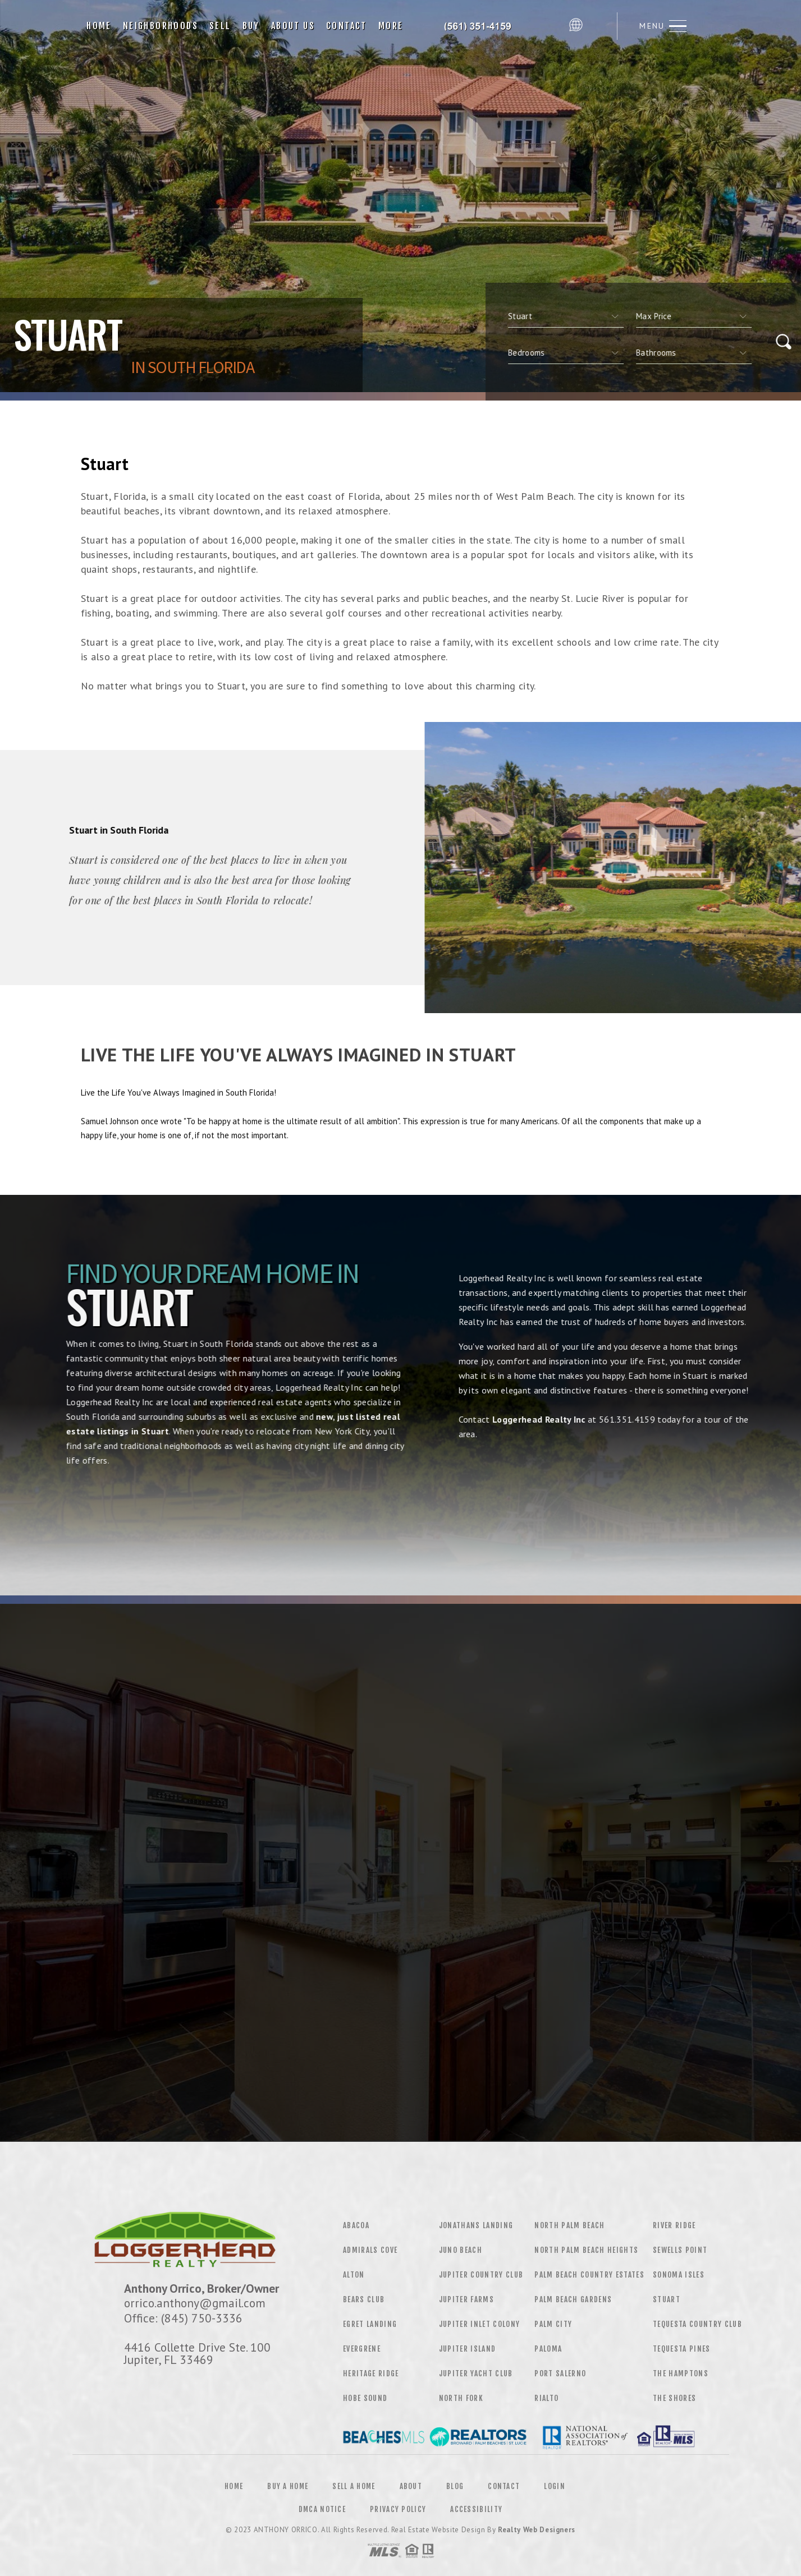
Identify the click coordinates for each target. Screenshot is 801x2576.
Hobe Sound (365, 2398)
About (411, 2486)
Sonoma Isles (678, 2274)
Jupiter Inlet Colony (479, 2324)
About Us (293, 25)
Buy (251, 25)
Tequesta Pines (682, 2348)
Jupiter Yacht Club (476, 2373)
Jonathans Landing (476, 2225)
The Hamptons (680, 2373)
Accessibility (476, 2509)
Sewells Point (680, 2250)
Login (554, 2486)
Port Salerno (560, 2373)
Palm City (553, 2324)
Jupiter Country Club (481, 2274)
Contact (346, 25)
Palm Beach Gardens (573, 2299)
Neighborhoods (160, 25)
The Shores (674, 2398)
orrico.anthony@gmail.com (195, 2303)
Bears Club (364, 2299)
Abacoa (356, 2225)
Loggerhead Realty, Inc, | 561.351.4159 (486, 25)
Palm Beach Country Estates (589, 2274)
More (391, 25)
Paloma (548, 2348)
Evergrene (362, 2348)
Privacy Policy (398, 2509)
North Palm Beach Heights (586, 2250)
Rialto (546, 2398)
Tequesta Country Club (697, 2324)
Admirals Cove (370, 2250)
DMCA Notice (322, 2509)
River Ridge (674, 2225)
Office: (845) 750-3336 (183, 2318)
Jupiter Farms (466, 2299)
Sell (220, 25)
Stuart (666, 2299)
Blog (455, 2486)
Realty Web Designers (536, 2529)
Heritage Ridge (371, 2373)
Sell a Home (353, 2486)
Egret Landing (370, 2324)
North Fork (461, 2398)
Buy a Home (287, 2486)
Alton (354, 2274)
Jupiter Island (467, 2348)
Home (99, 25)
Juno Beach (460, 2250)
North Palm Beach (569, 2225)
